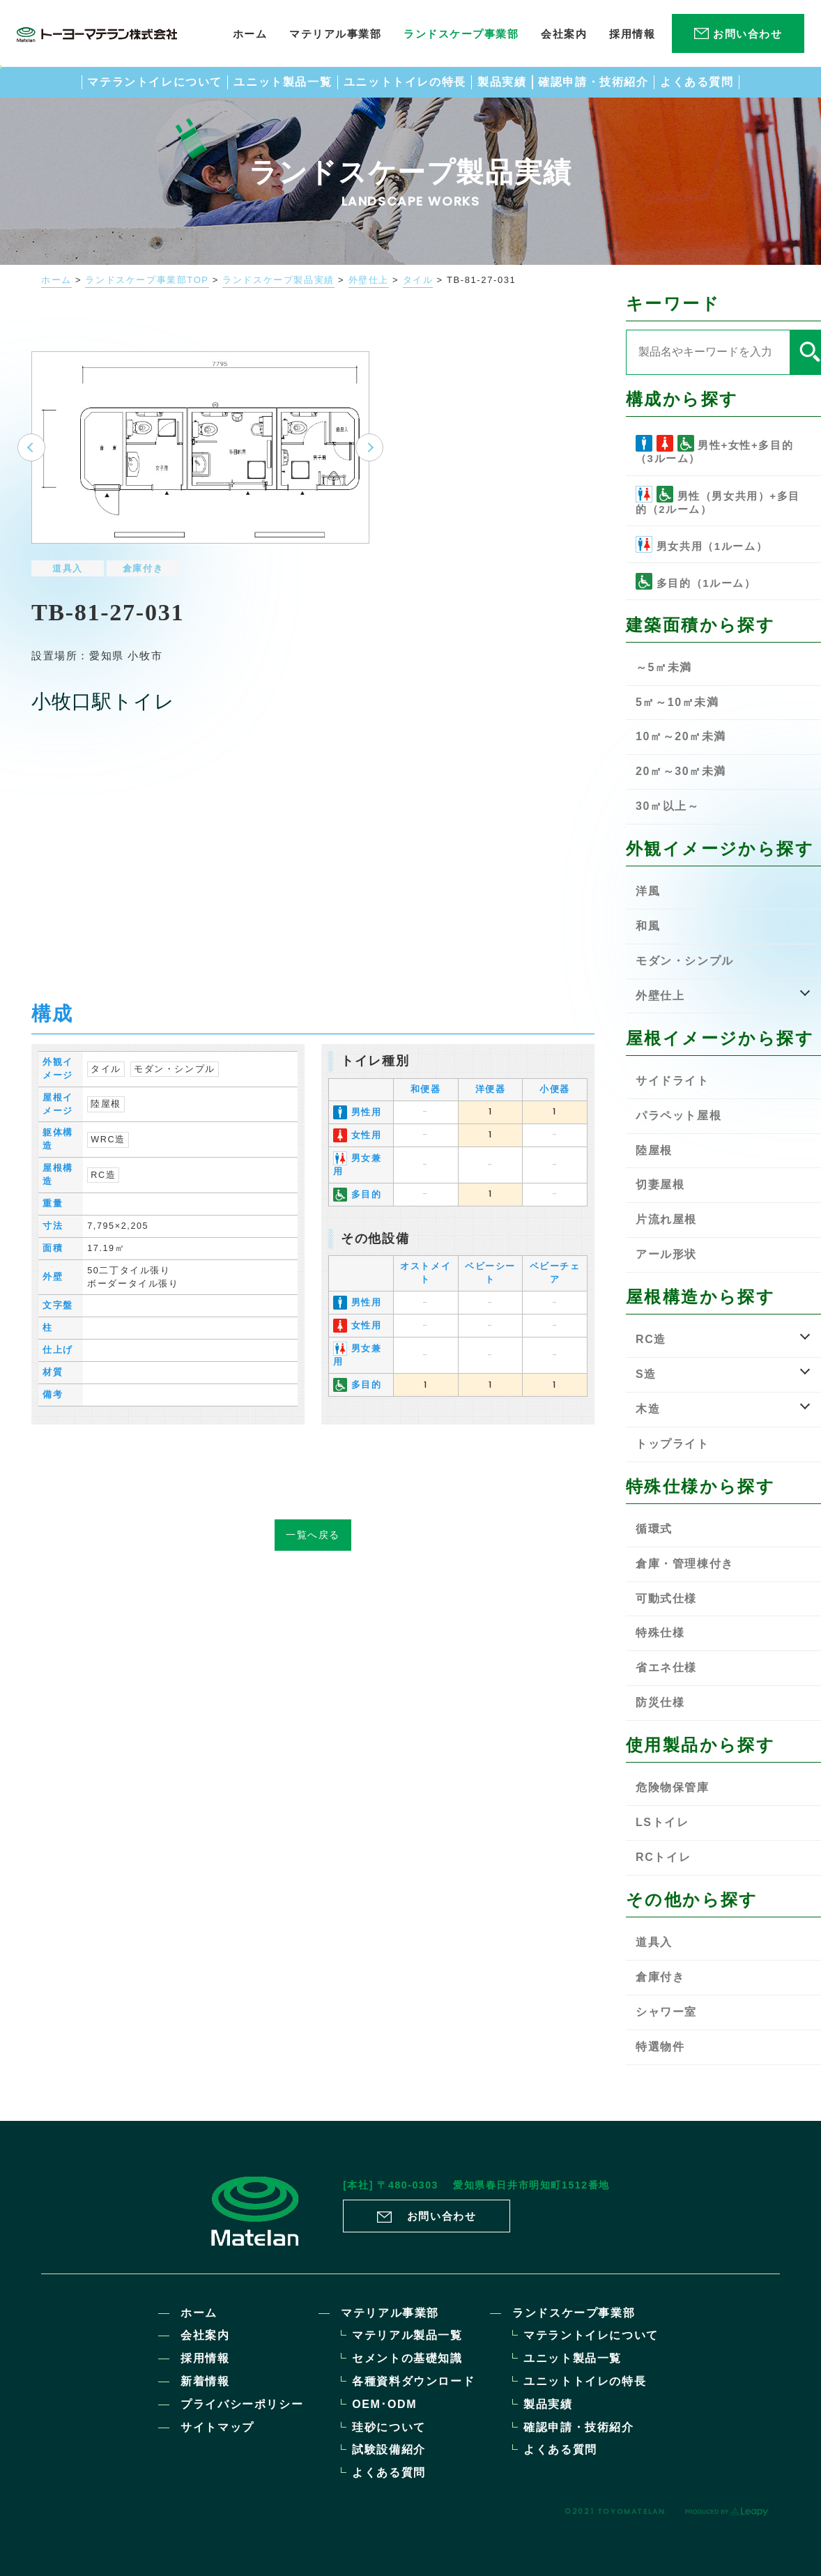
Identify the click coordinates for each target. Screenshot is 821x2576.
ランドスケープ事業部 (573, 2313)
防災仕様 (660, 1702)
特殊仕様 (660, 1633)
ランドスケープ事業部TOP (146, 280)
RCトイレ (663, 1857)
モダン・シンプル (174, 1056)
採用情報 (205, 2358)
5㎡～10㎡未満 (677, 702)
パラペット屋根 (678, 1115)
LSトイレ (662, 1822)
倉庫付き (143, 556)
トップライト (672, 1444)
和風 (648, 926)
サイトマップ (217, 2427)
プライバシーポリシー (242, 2404)
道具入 (67, 556)
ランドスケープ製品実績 (278, 280)
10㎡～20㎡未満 (681, 736)
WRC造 (108, 1126)
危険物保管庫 (672, 1787)
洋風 (648, 891)
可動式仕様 (666, 1598)
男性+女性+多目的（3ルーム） (714, 449)
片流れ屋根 (666, 1219)
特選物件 (660, 2047)
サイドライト (672, 1081)
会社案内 (205, 2335)
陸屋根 (106, 1091)
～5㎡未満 (664, 667)
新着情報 (205, 2381)
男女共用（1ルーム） (701, 544)
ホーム (56, 280)
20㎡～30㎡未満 (681, 771)
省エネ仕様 (666, 1667)
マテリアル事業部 (390, 2313)
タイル (418, 280)
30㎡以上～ (667, 806)
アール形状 (666, 1254)
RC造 (103, 1162)
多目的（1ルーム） (696, 581)
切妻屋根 (660, 1184)
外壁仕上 (368, 280)
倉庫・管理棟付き (685, 1564)
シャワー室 (666, 2012)
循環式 (654, 1529)
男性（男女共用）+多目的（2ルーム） (718, 500)
